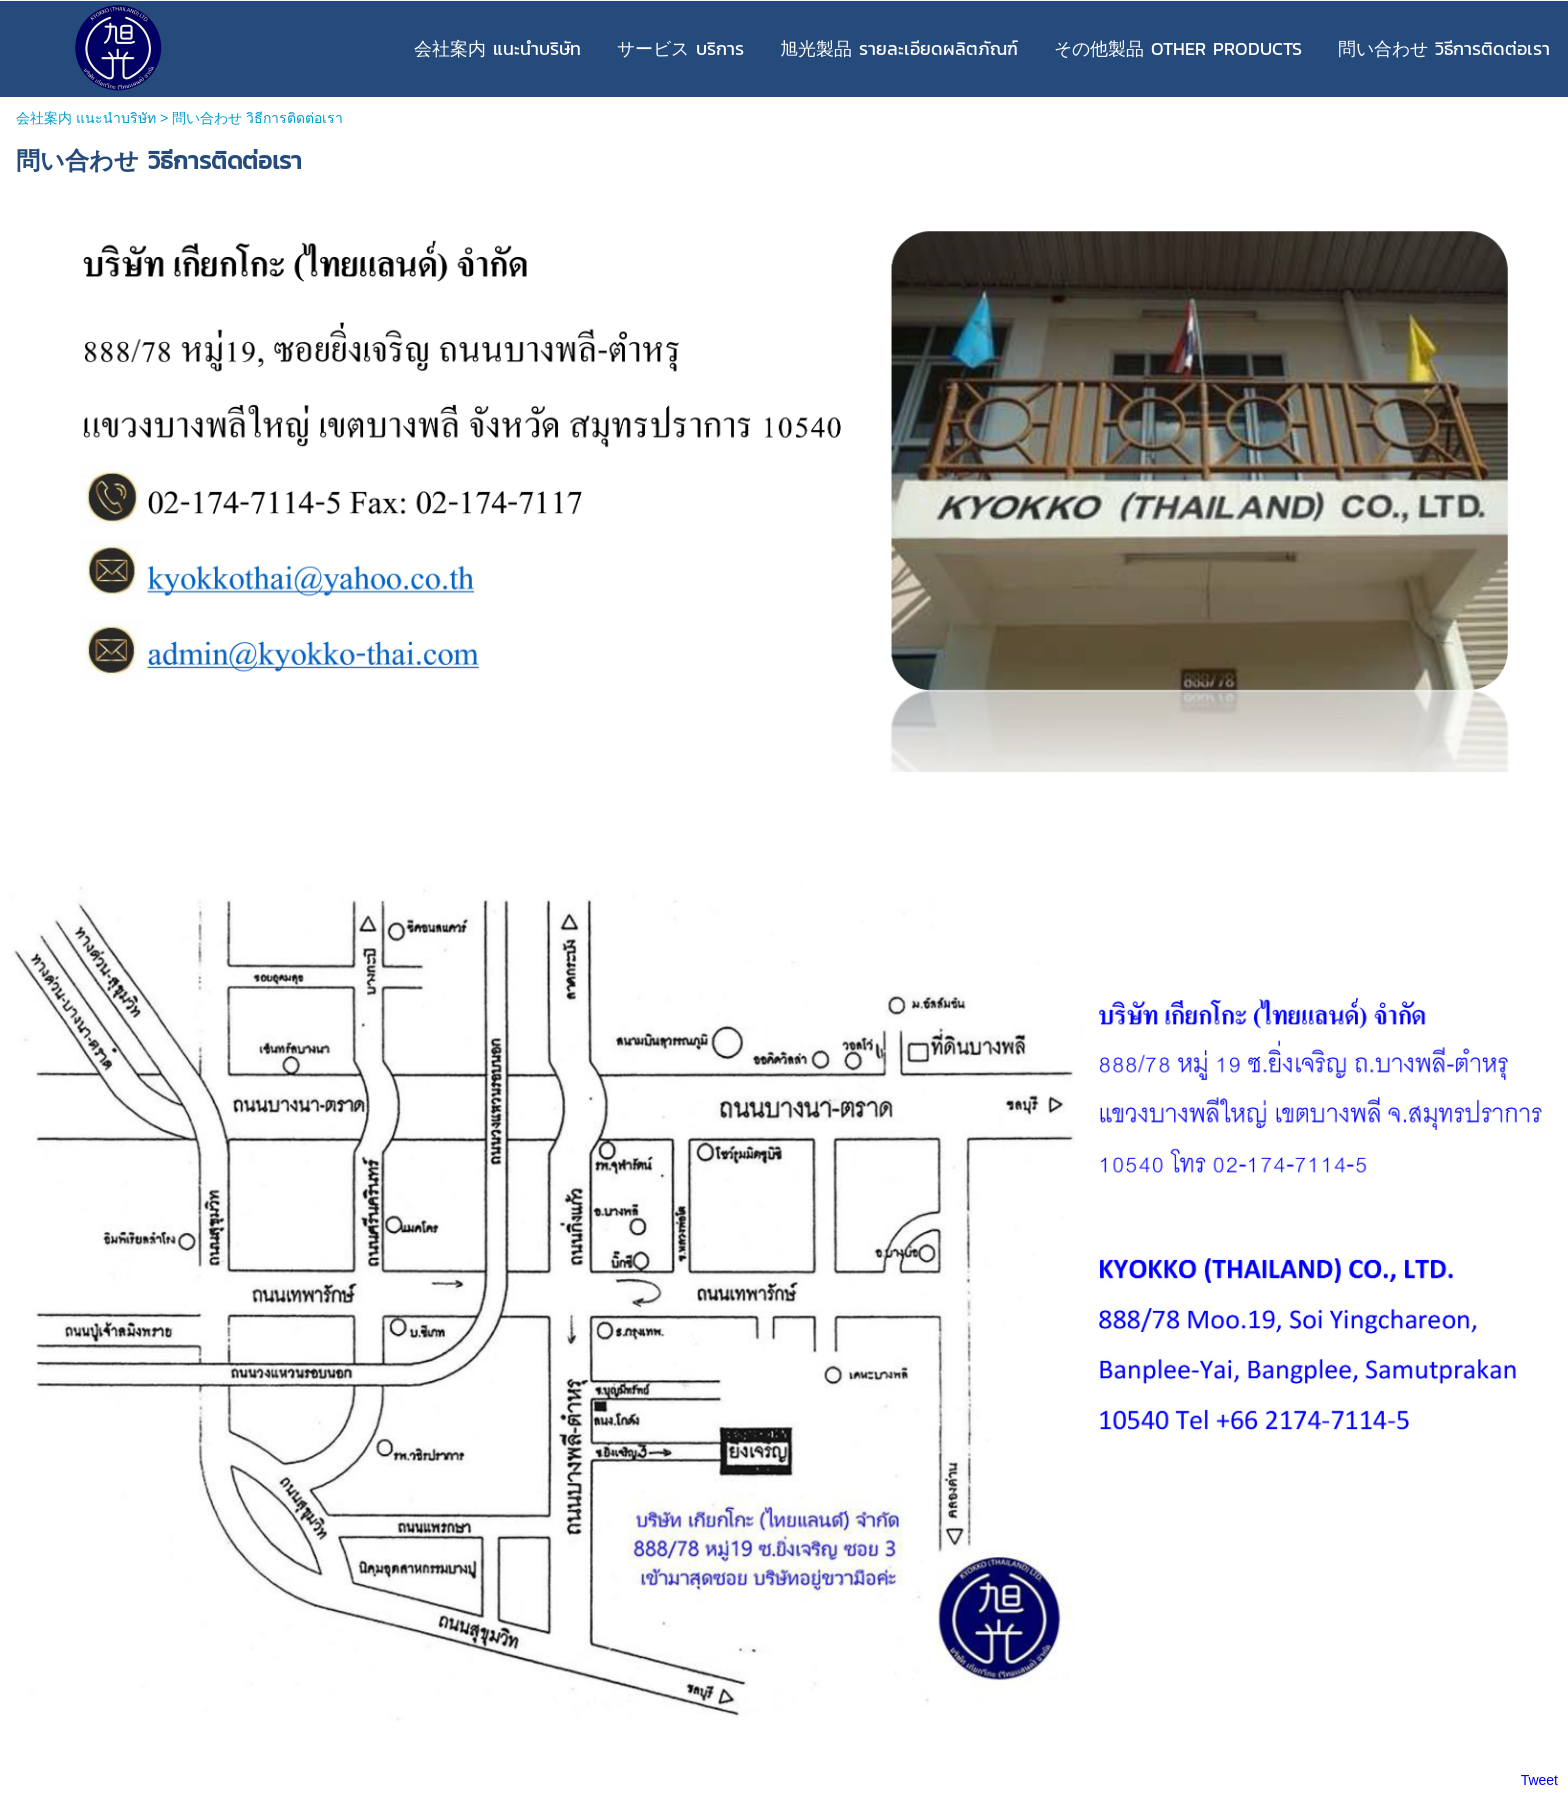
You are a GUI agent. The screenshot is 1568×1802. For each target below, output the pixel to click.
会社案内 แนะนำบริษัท (86, 118)
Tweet (1539, 1780)
